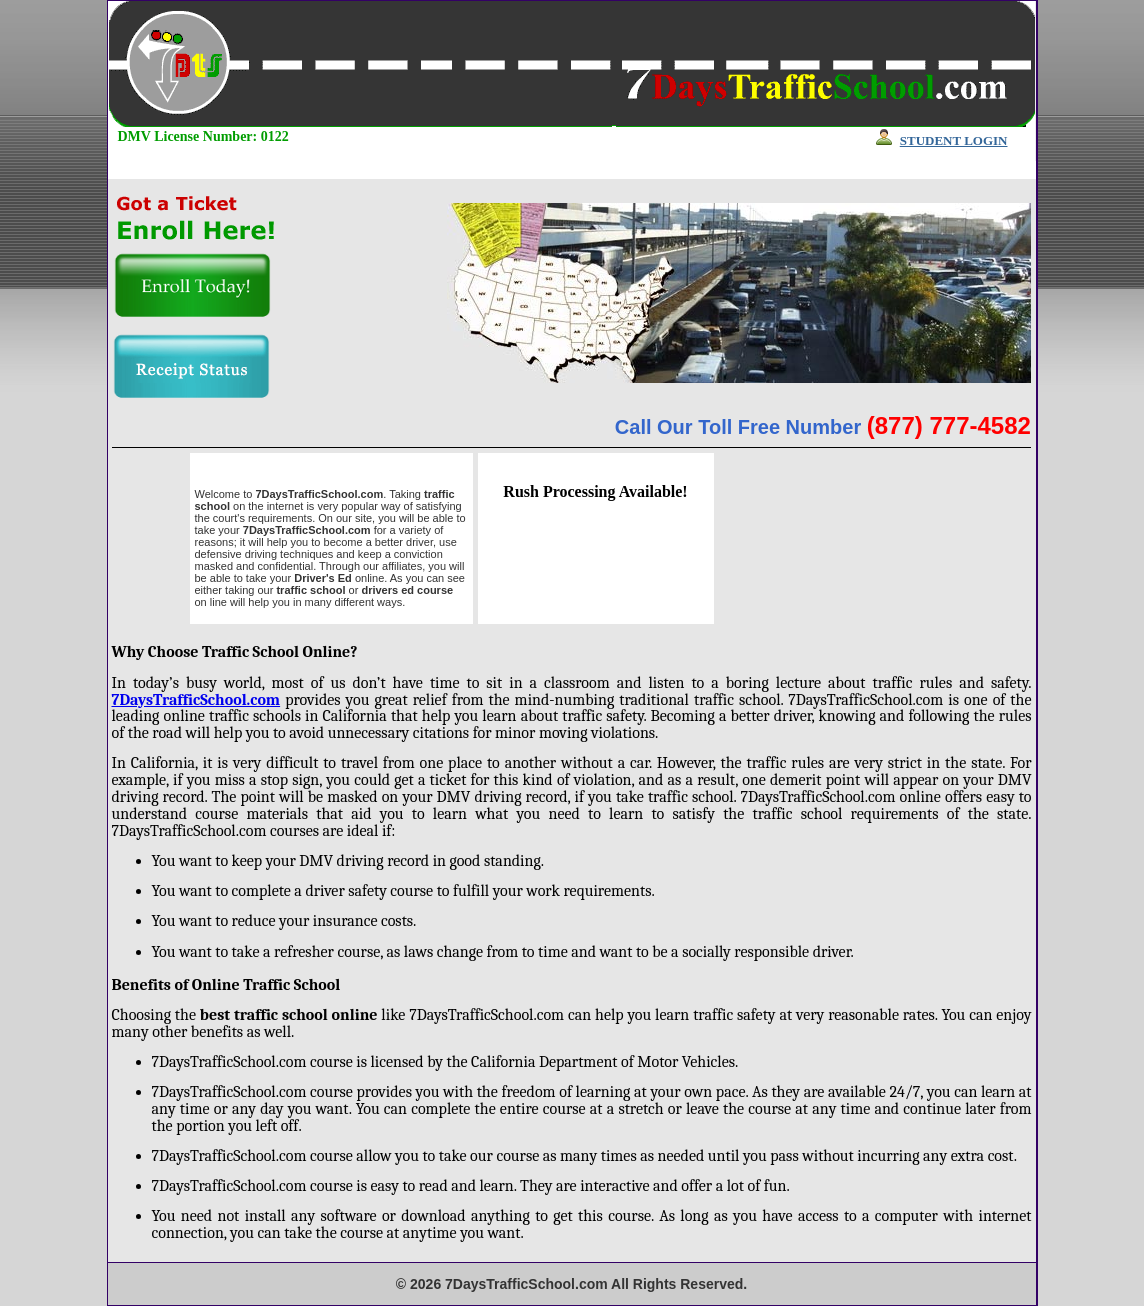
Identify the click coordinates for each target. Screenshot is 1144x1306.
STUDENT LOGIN (954, 140)
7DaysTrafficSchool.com (196, 700)
